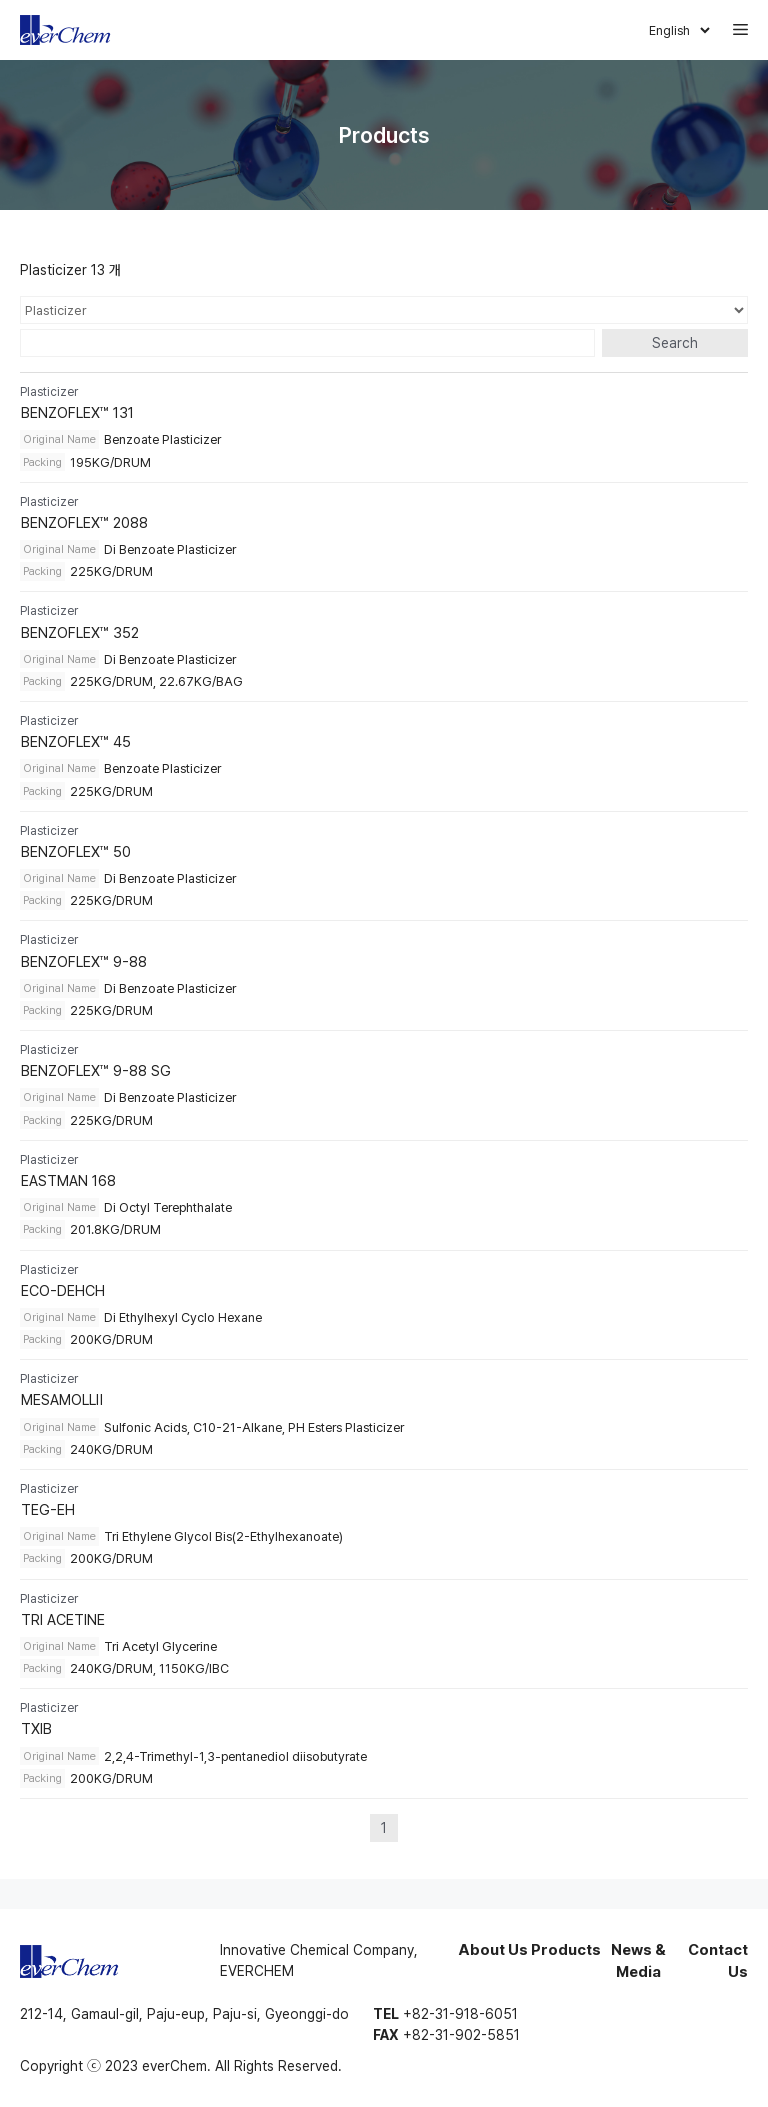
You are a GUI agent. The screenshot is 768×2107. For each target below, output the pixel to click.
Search (675, 343)
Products (566, 1950)
